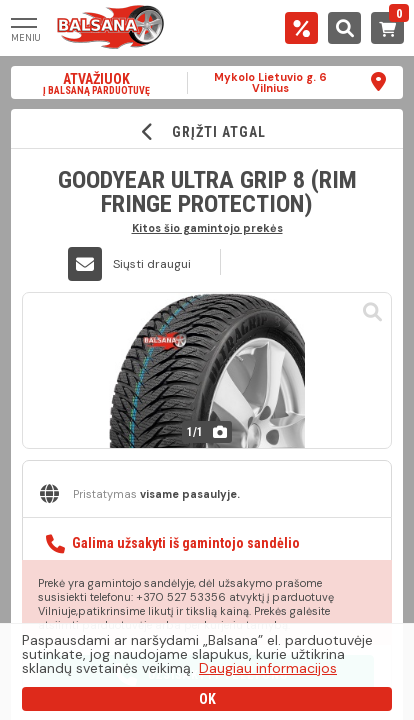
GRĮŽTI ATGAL (207, 131)
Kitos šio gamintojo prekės (207, 227)
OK (207, 699)
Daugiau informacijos (268, 668)
